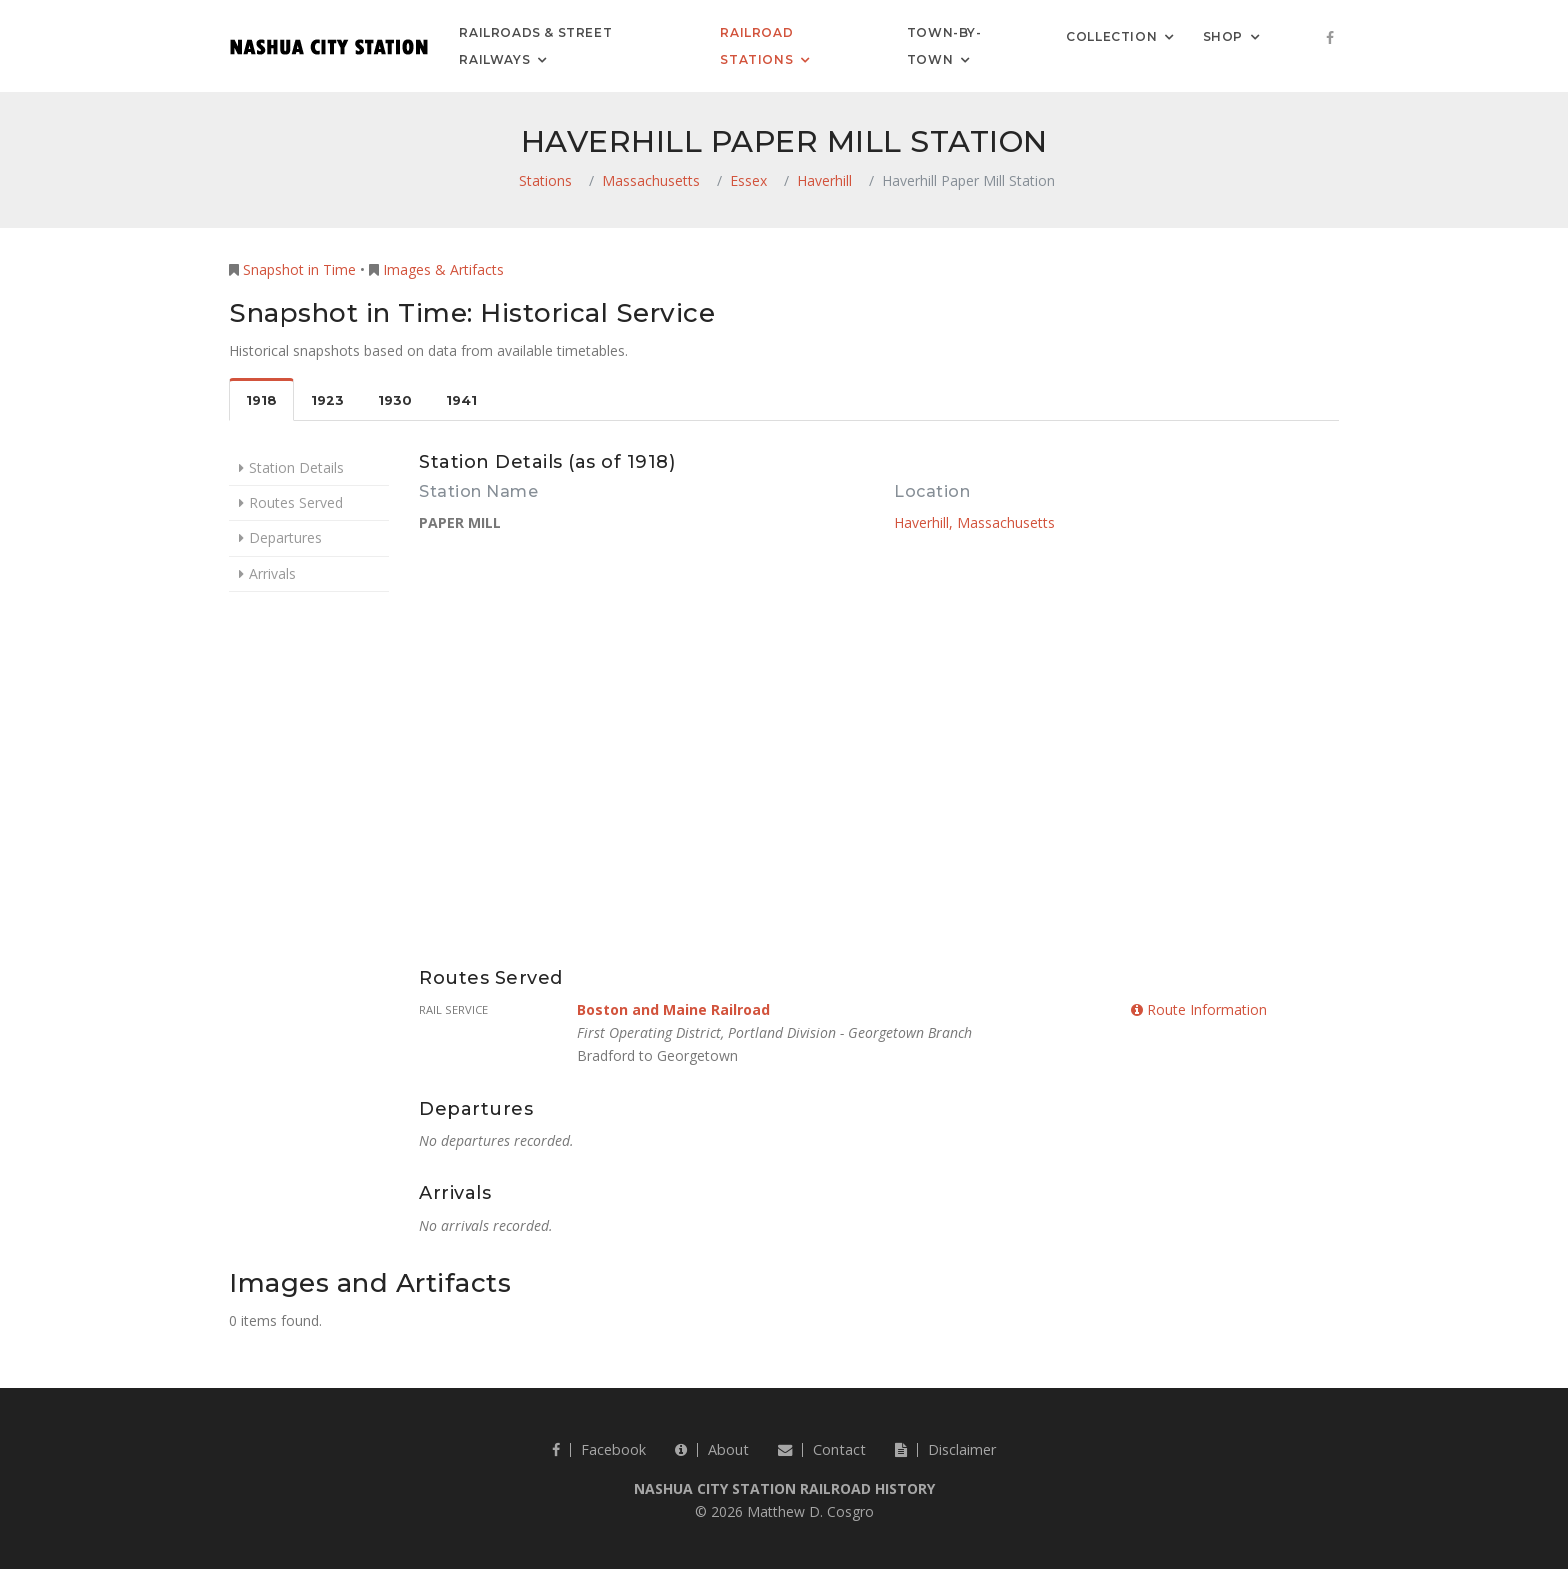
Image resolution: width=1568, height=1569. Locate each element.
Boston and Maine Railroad (673, 1009)
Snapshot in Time (299, 269)
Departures (285, 537)
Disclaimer (945, 1449)
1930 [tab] (395, 400)
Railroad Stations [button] (756, 46)
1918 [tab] (261, 400)
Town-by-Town (944, 46)
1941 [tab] (461, 400)
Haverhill (824, 180)
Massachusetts (651, 180)
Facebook (599, 1449)
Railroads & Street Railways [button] (535, 46)
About (712, 1449)
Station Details (296, 467)
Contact (822, 1449)
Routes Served (296, 502)
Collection (1111, 35)
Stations (545, 180)
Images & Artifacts (443, 269)
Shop (1223, 35)
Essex (748, 180)
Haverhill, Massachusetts (974, 522)
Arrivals (272, 573)
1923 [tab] (327, 400)
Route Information (1199, 1009)
